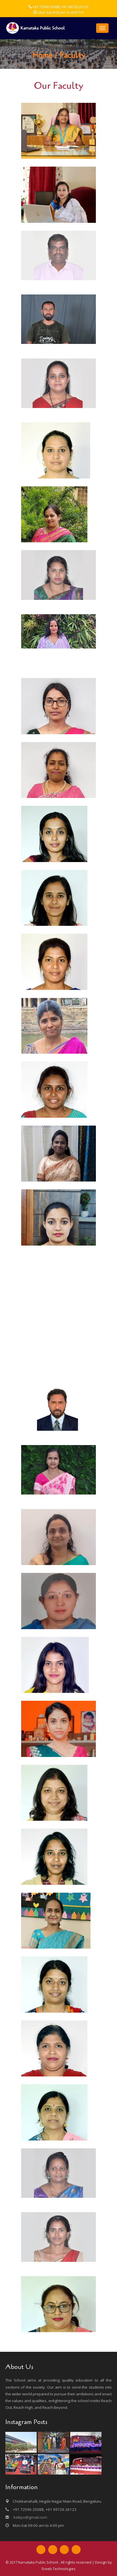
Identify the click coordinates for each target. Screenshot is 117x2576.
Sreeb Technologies (58, 2568)
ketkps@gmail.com (30, 2517)
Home (42, 55)
